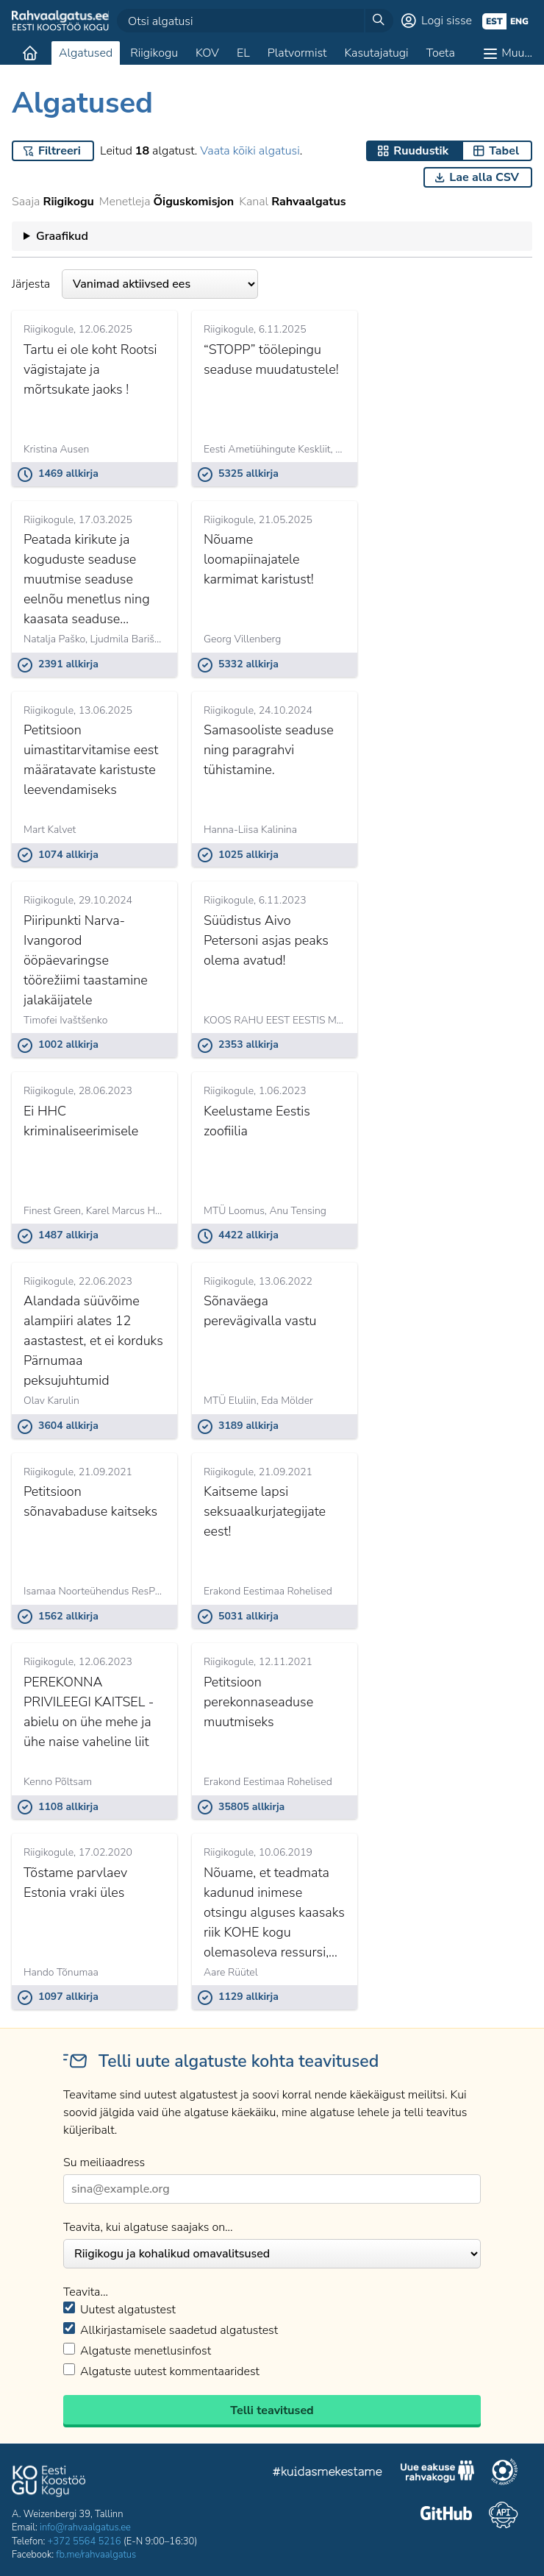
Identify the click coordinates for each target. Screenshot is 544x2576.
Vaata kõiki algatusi (249, 151)
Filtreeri (59, 151)
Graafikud (62, 236)
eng (519, 21)
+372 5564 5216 (84, 2541)
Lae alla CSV (484, 177)
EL (243, 53)
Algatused (85, 53)
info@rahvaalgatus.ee (85, 2527)
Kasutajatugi (376, 53)
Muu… (516, 53)
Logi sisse (446, 21)
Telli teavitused (271, 2410)
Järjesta (135, 284)
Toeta (440, 53)
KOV (207, 53)
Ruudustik (420, 151)
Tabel (504, 151)
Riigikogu (154, 53)
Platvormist (297, 53)
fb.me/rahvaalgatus (96, 2554)
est (494, 21)
